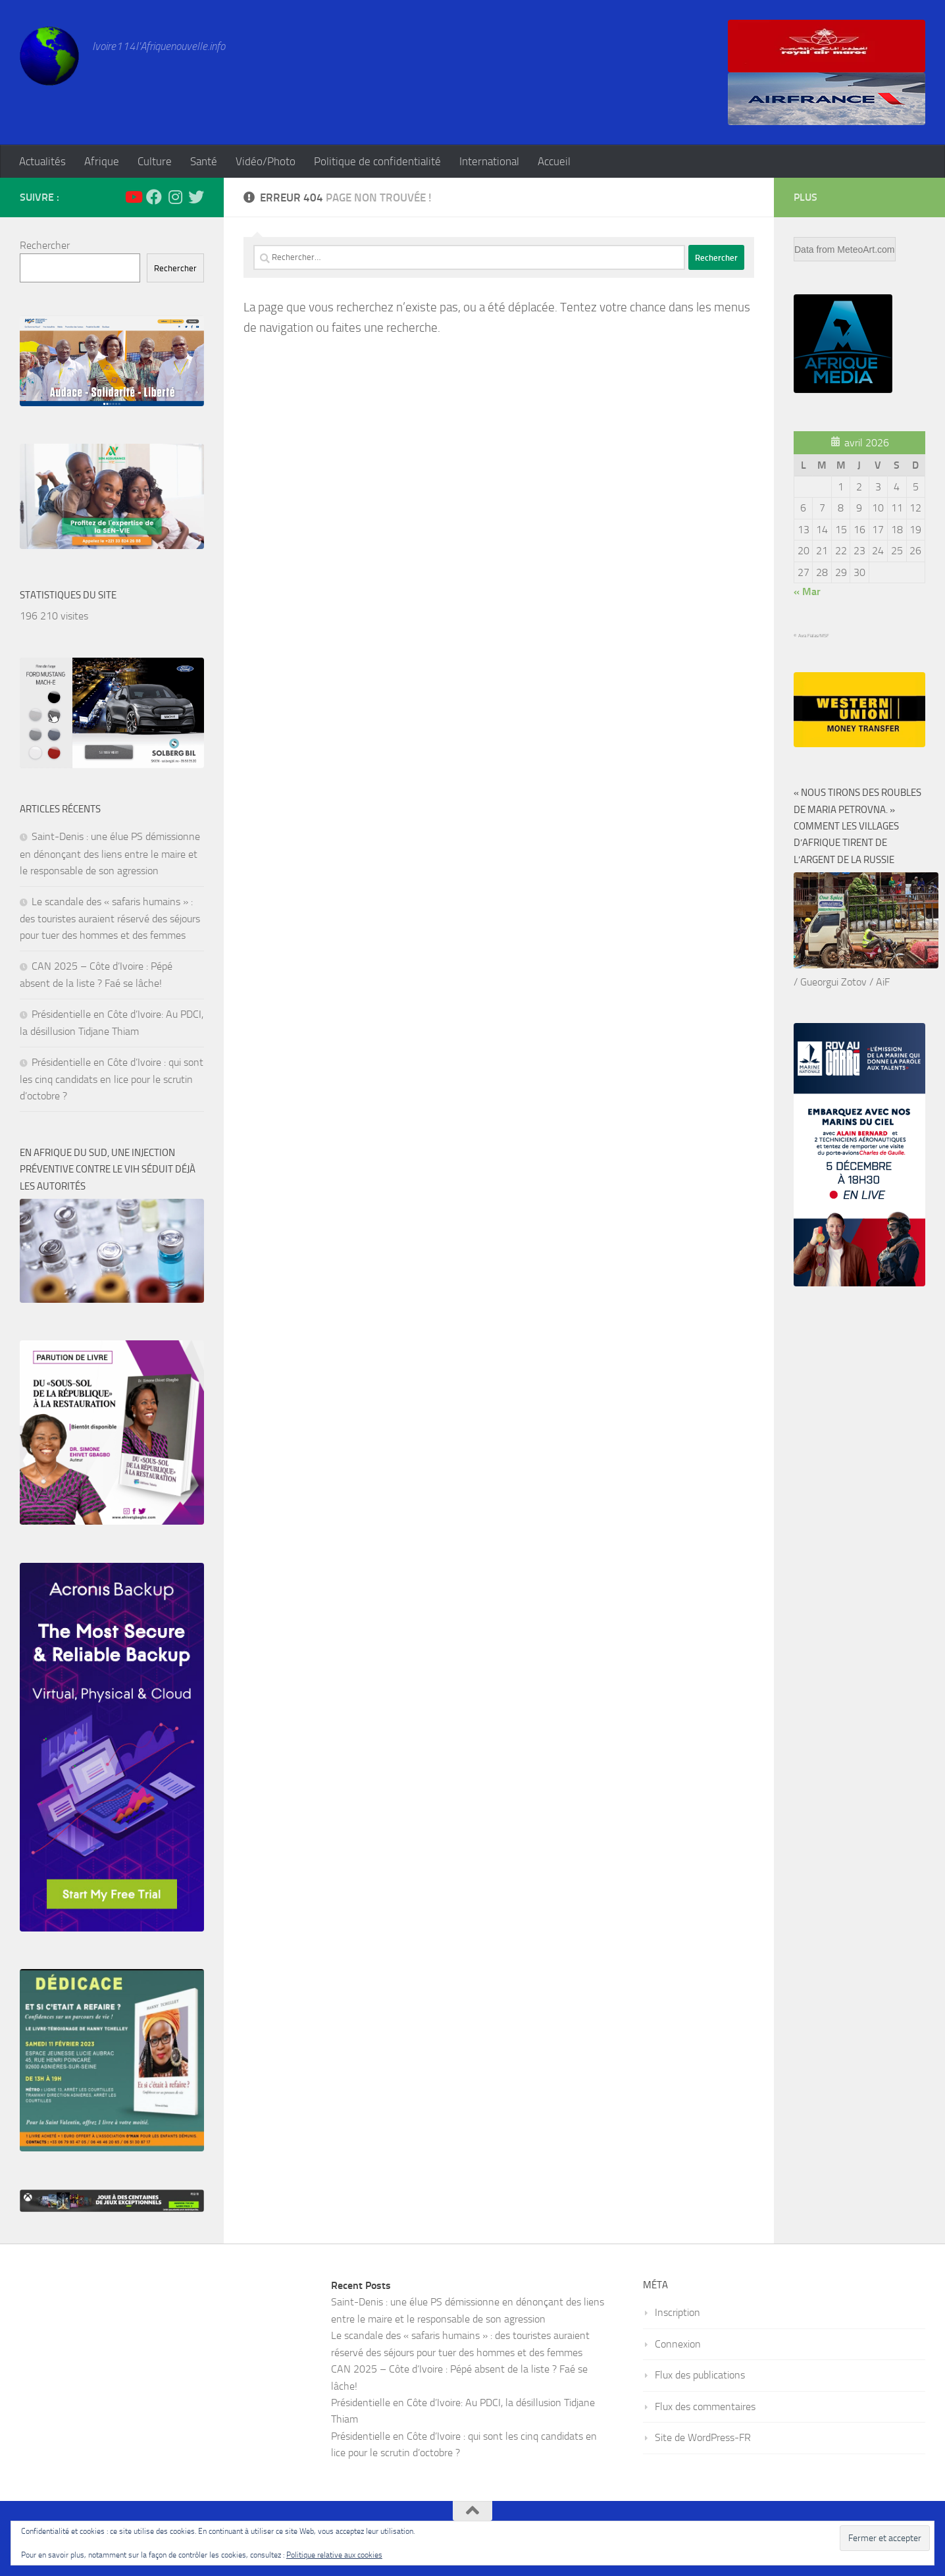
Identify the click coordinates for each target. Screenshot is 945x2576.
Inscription (677, 2312)
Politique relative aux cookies (334, 2555)
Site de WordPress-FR (703, 2437)
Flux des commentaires (705, 2406)
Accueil (554, 161)
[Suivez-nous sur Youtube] (133, 197)
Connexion (678, 2344)
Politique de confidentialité (377, 161)
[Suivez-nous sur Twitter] (196, 197)
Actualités (42, 161)
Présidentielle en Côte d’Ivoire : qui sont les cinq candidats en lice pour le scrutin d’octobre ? (111, 1079)
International (489, 161)
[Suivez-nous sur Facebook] (154, 197)
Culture (155, 161)
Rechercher (45, 245)
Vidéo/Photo (265, 161)
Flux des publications (700, 2375)
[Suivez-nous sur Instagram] (175, 197)
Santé (203, 161)
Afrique (101, 161)
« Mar (807, 591)
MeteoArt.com (865, 249)
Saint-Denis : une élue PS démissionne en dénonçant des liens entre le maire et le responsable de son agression (110, 853)
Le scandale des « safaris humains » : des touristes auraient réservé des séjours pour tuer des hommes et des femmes (110, 918)
